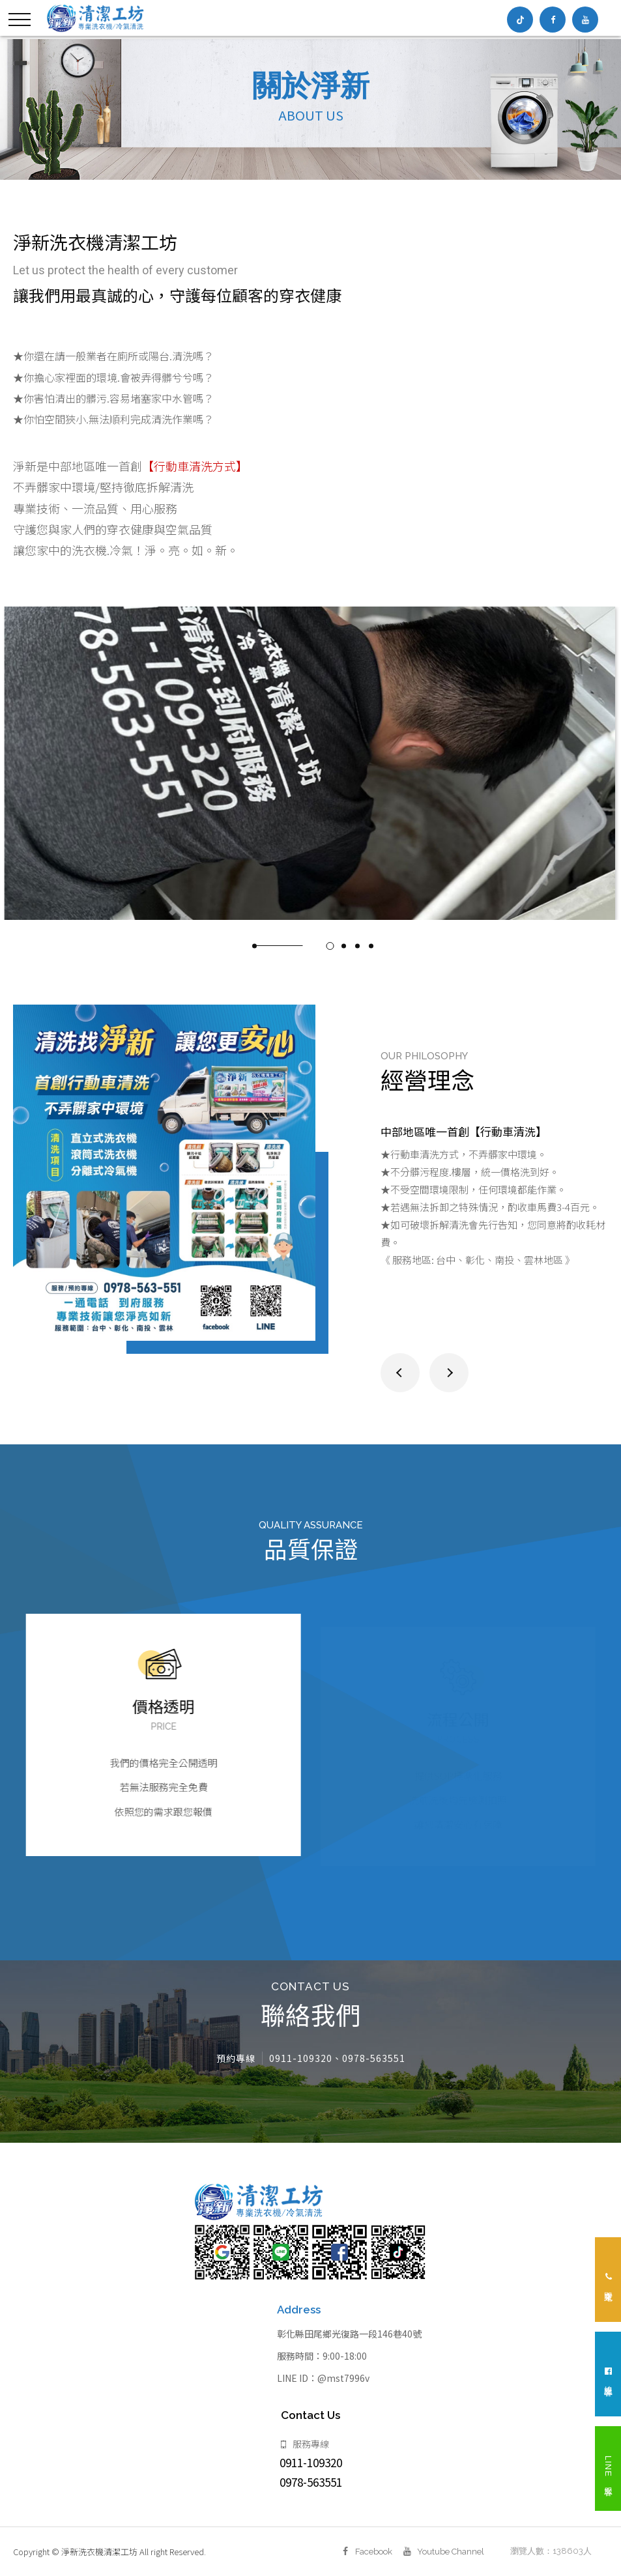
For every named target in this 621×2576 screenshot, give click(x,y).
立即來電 (608, 2279)
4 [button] (357, 958)
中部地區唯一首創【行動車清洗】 (464, 1144)
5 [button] (371, 958)
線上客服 (608, 2374)
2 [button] (330, 958)
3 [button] (343, 958)
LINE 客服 (608, 2468)
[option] (310, 109)
